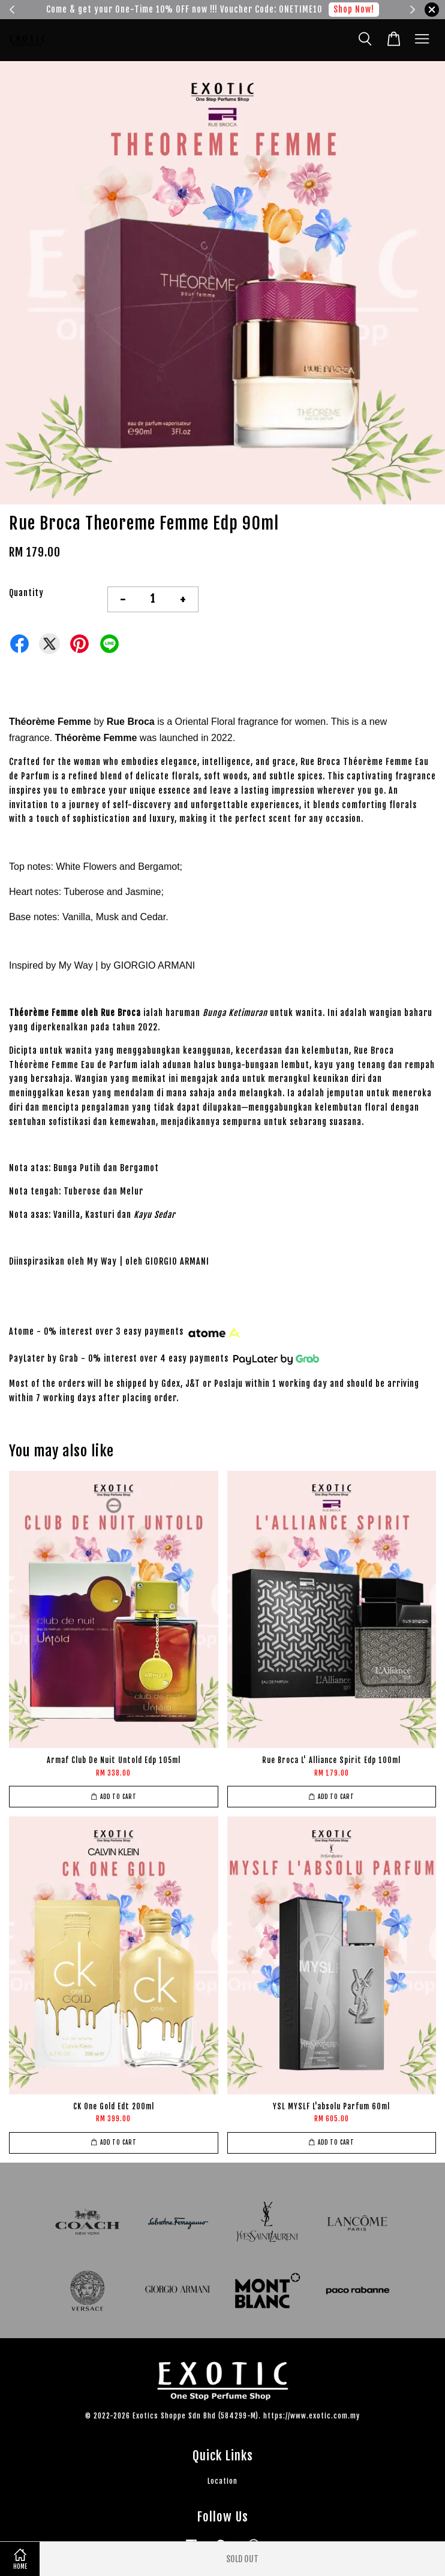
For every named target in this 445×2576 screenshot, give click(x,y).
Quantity (26, 593)
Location (222, 2481)
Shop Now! (353, 9)
